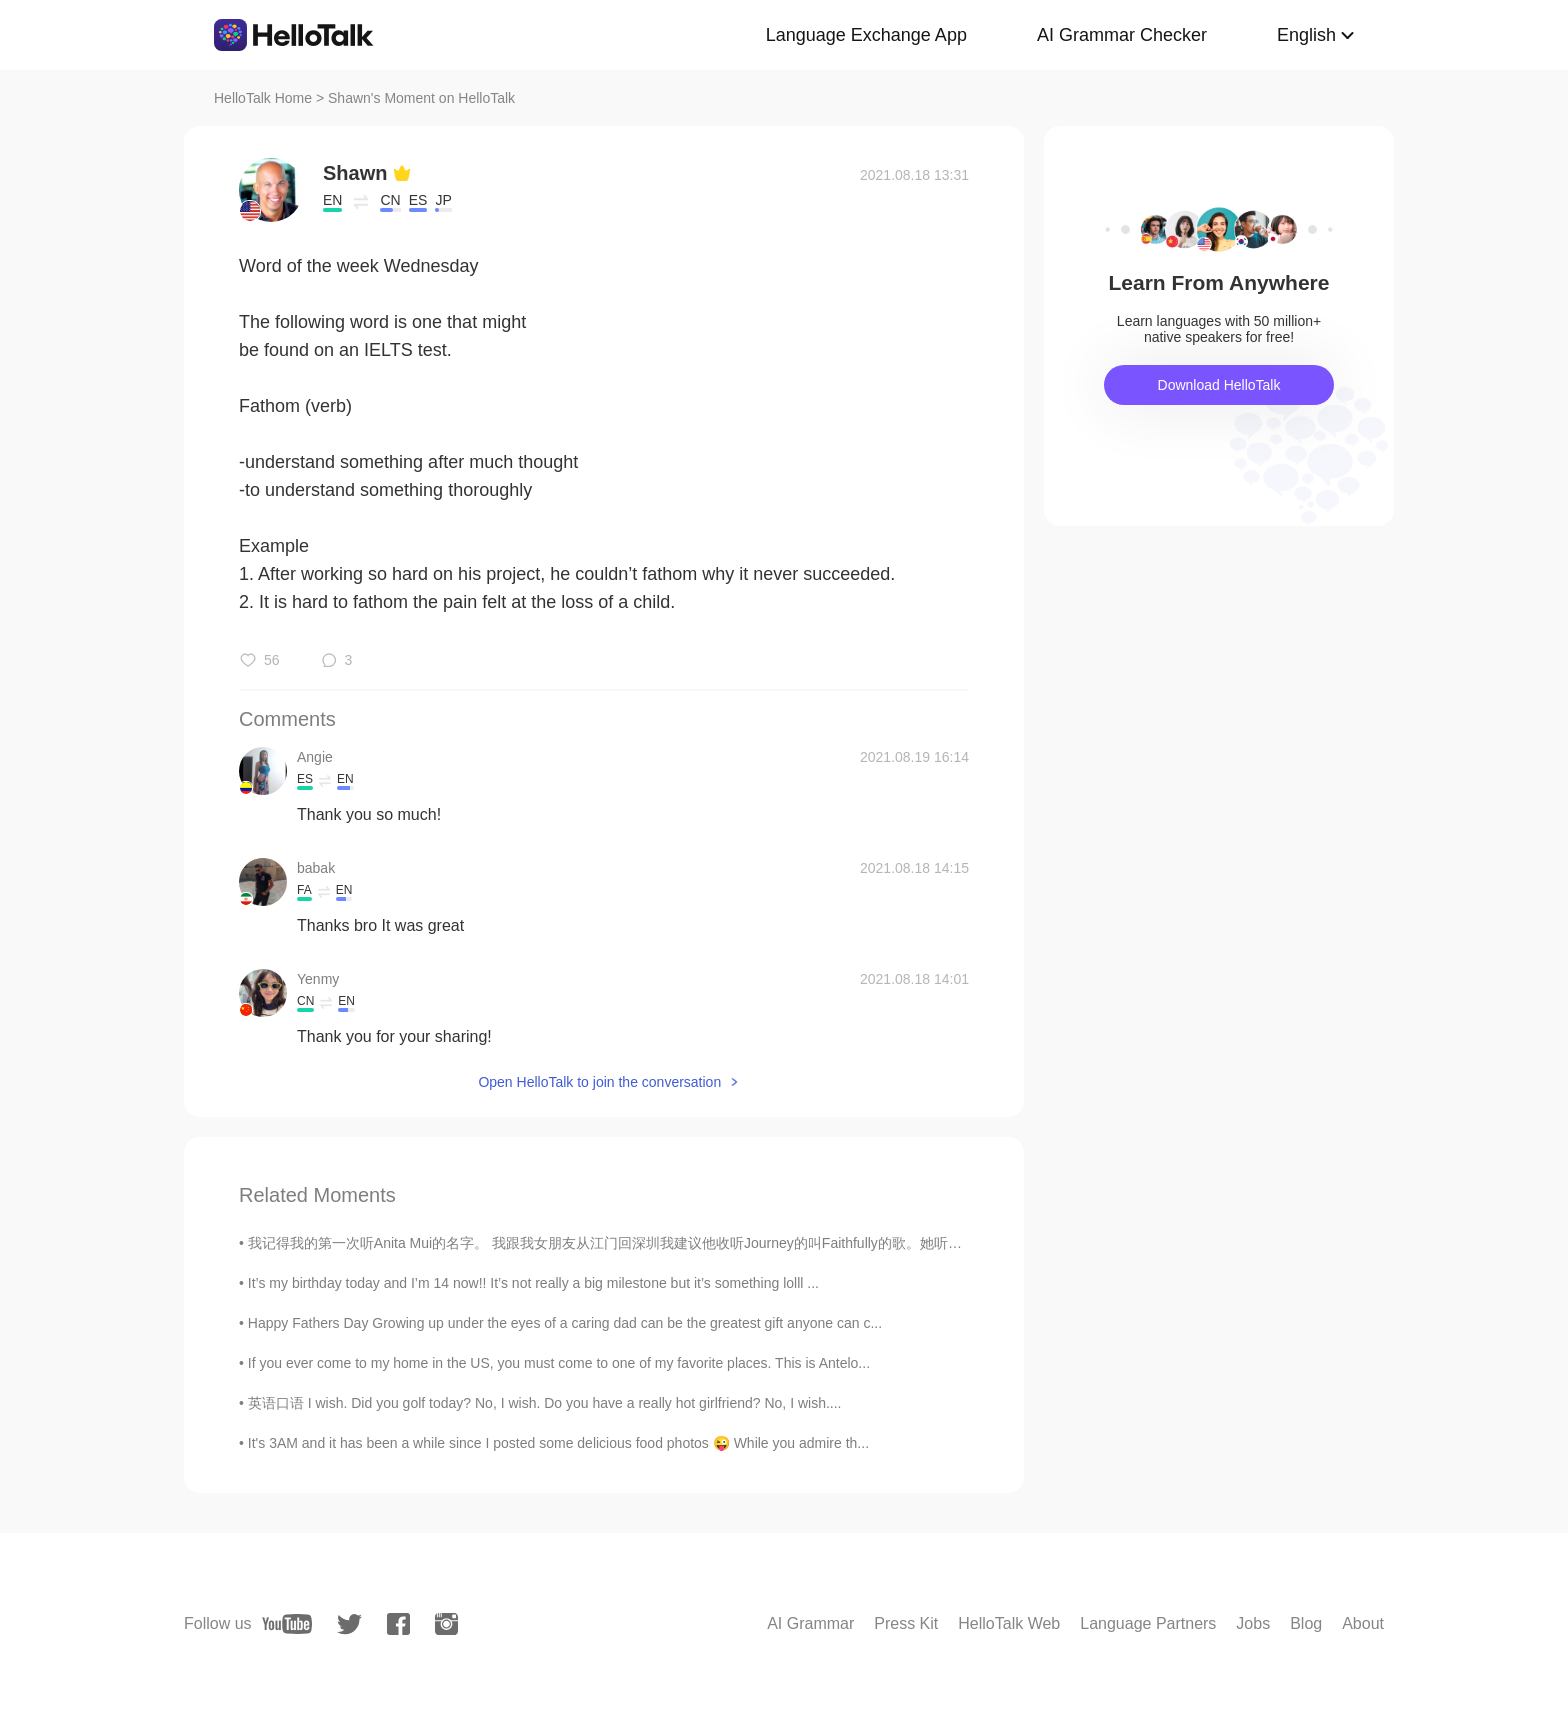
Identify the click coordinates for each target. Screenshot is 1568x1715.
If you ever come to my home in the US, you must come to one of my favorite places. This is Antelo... (559, 1363)
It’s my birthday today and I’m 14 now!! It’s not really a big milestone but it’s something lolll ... (533, 1283)
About (1363, 1623)
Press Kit (906, 1623)
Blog (1306, 1623)
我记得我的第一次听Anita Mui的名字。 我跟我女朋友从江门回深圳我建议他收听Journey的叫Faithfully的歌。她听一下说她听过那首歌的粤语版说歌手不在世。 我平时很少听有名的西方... (823, 1243)
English (1306, 35)
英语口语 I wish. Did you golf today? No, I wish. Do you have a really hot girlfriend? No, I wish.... (545, 1403)
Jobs (1253, 1623)
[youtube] (287, 1624)
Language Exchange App (866, 35)
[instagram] (446, 1624)
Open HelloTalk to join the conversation (599, 1082)
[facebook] (398, 1624)
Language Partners (1148, 1623)
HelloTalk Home (263, 98)
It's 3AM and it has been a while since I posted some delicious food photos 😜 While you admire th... (558, 1443)
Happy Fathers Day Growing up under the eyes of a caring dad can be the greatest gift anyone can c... (565, 1323)
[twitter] (349, 1624)
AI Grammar (810, 1623)
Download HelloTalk (1219, 385)
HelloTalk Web (1009, 1623)
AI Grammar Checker (1122, 35)
